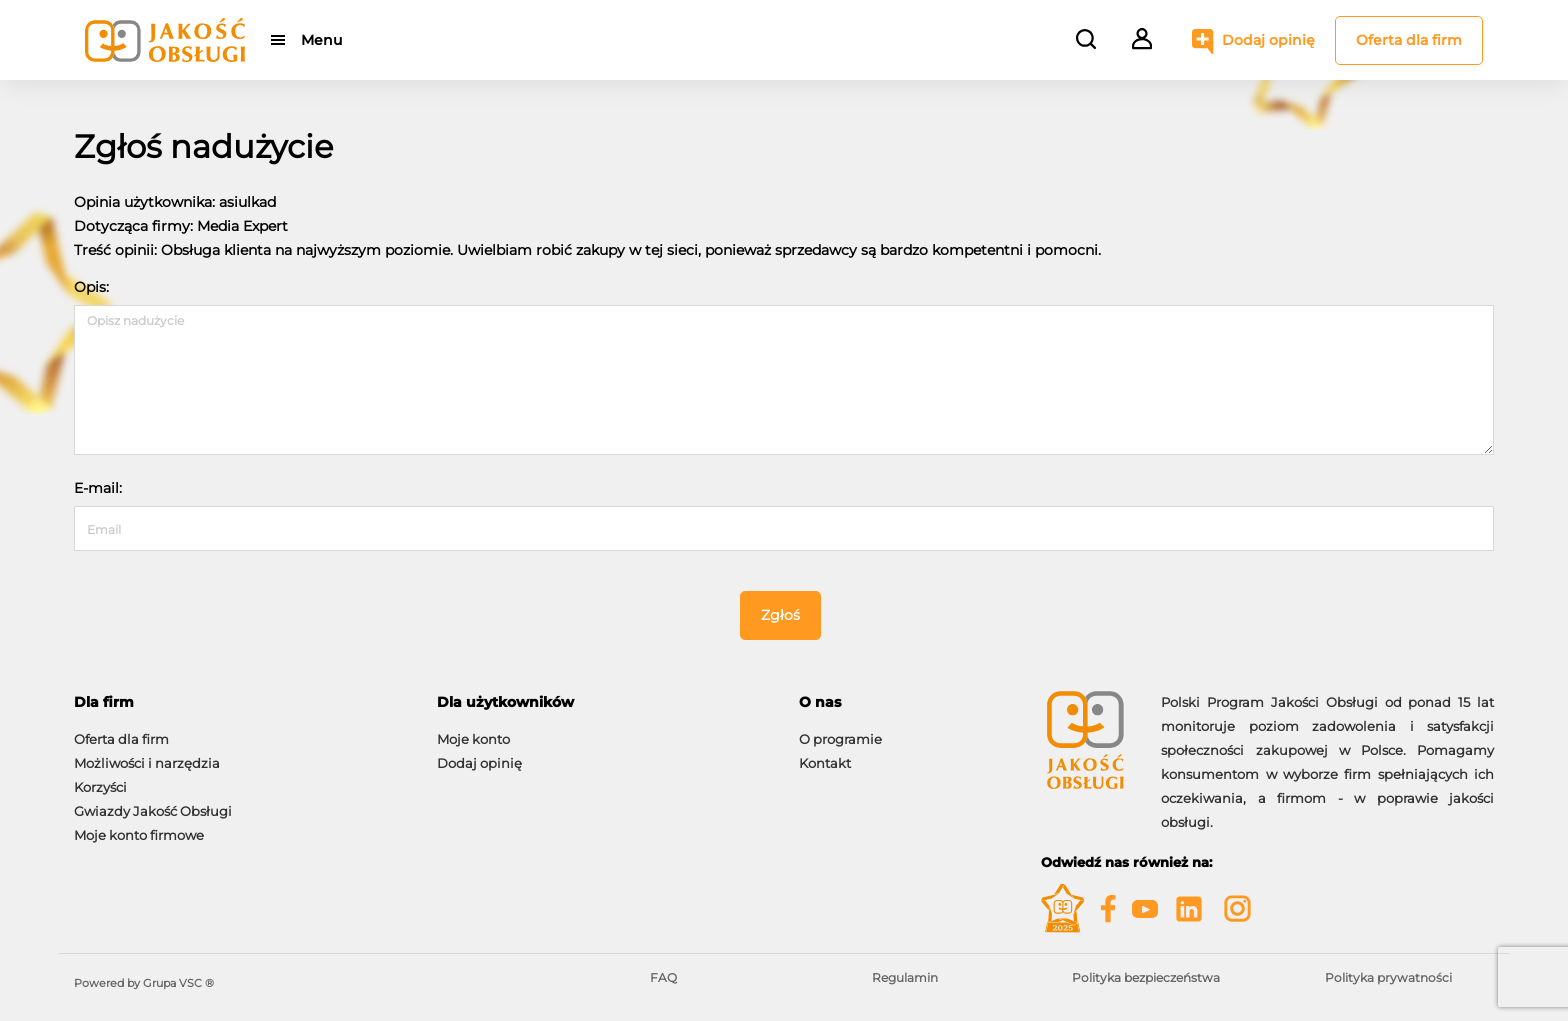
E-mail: (98, 488)
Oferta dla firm (1409, 40)
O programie (840, 739)
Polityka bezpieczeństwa (1146, 977)
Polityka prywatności (1388, 977)
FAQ (663, 977)
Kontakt (825, 763)
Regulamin (905, 977)
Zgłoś (780, 615)
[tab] (240, 702)
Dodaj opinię (1268, 40)
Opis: (91, 287)
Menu (321, 40)
